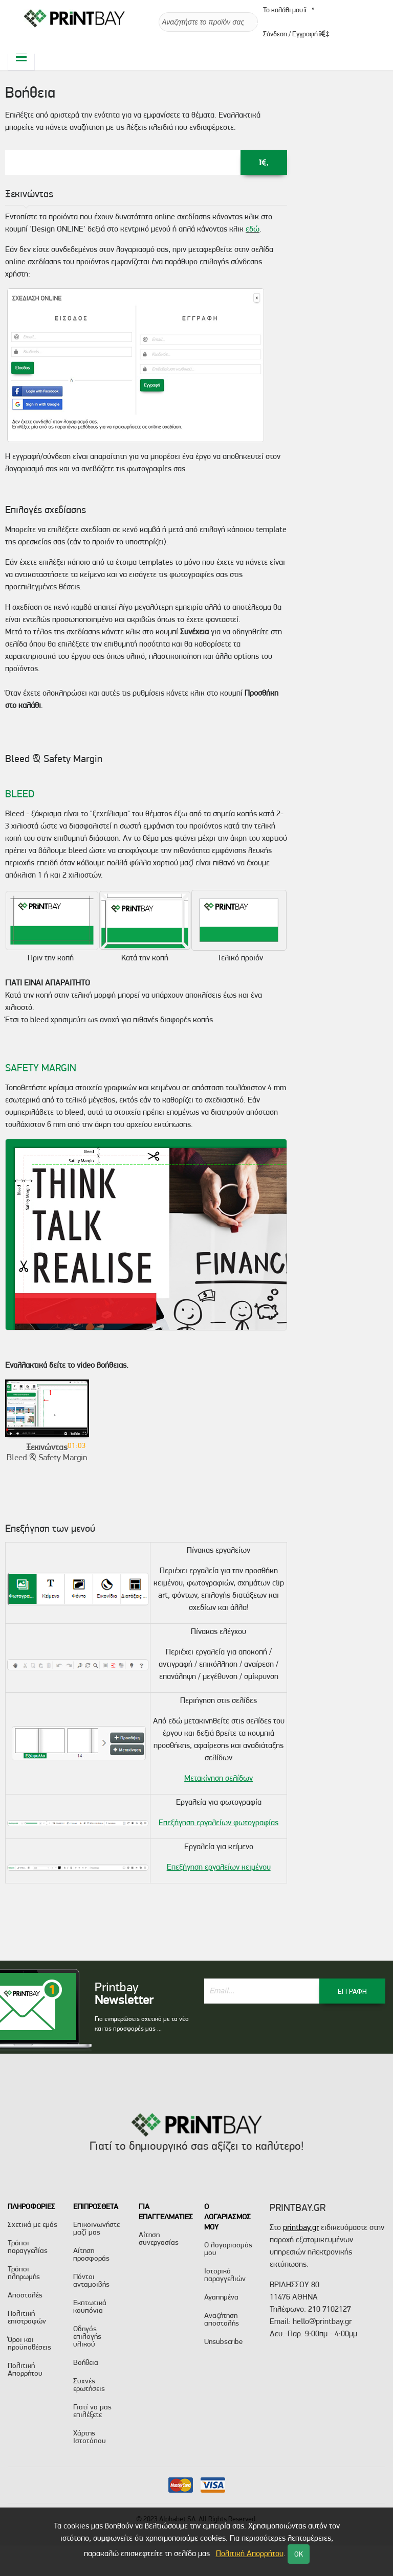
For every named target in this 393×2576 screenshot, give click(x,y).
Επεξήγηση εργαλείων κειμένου (219, 1867)
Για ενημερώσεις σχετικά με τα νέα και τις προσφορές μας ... (142, 2024)
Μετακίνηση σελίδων (218, 1778)
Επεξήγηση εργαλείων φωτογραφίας (218, 1822)
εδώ (252, 229)
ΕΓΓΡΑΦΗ (352, 1991)
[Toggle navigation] (21, 57)
